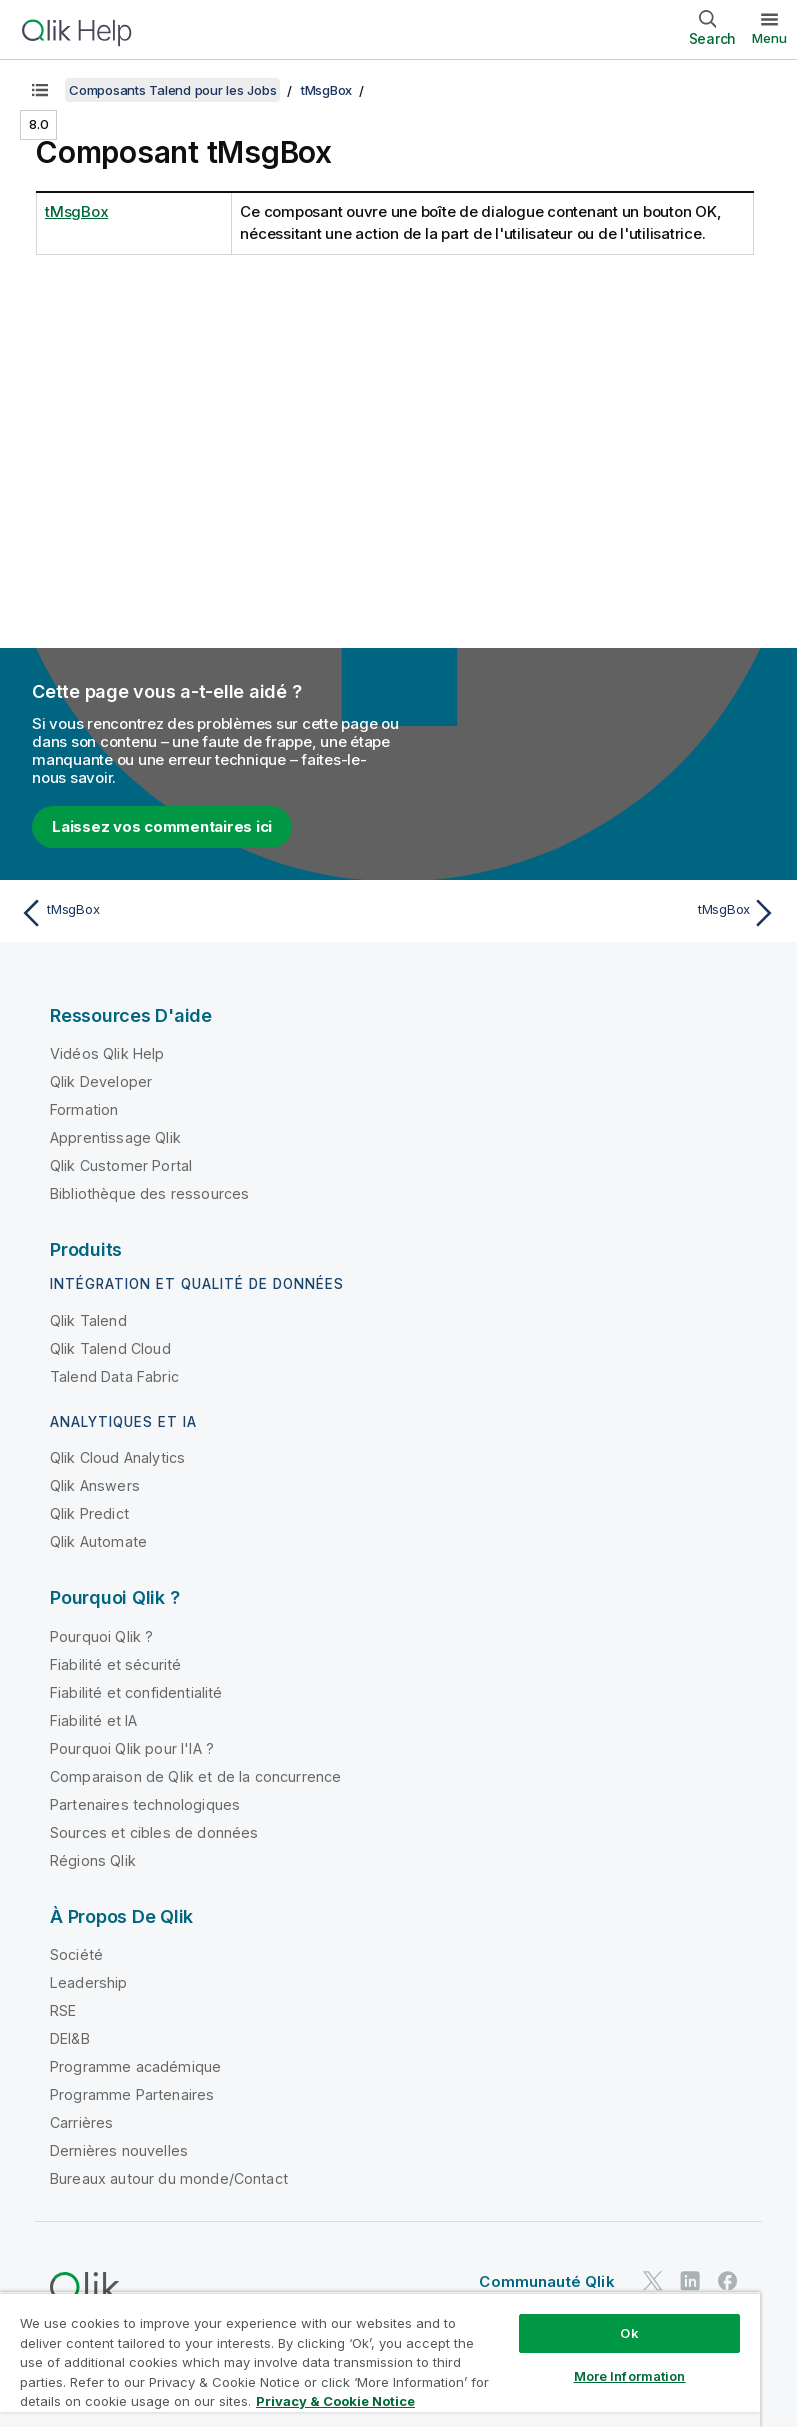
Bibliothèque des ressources (149, 1193)
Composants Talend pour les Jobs (172, 90)
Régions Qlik (93, 1860)
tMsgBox (326, 90)
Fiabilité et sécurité (115, 1664)
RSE (63, 2010)
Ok (629, 2333)
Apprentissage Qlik (115, 1137)
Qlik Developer (101, 1081)
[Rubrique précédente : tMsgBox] (203, 913)
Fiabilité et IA (93, 1720)
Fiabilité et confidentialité (136, 1692)
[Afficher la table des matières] (40, 90)
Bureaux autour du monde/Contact (169, 2178)
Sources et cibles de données (154, 1832)
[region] (380, 2359)
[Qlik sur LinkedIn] (690, 2280)
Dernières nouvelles (119, 2150)
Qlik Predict (89, 1513)
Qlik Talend (88, 1320)
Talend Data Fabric (114, 1376)
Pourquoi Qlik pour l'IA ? (132, 1748)
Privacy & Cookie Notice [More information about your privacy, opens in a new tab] (335, 2401)
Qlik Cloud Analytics (117, 1457)
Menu (769, 38)
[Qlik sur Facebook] (728, 2280)
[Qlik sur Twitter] (653, 2280)
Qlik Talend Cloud (110, 1348)
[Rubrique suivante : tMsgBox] (594, 913)
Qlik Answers (95, 1485)
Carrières (81, 2122)
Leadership (89, 1982)
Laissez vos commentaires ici (162, 826)
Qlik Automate (98, 1541)
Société (76, 1954)
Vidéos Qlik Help (107, 1053)
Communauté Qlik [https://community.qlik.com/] (546, 2281)
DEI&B (70, 2038)
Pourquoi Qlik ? (101, 1636)
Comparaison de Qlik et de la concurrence (195, 1776)
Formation (84, 1109)
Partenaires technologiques (145, 1804)
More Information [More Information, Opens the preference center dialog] (630, 2376)
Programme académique (135, 2066)
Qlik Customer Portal (121, 1165)
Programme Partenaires (132, 2094)
